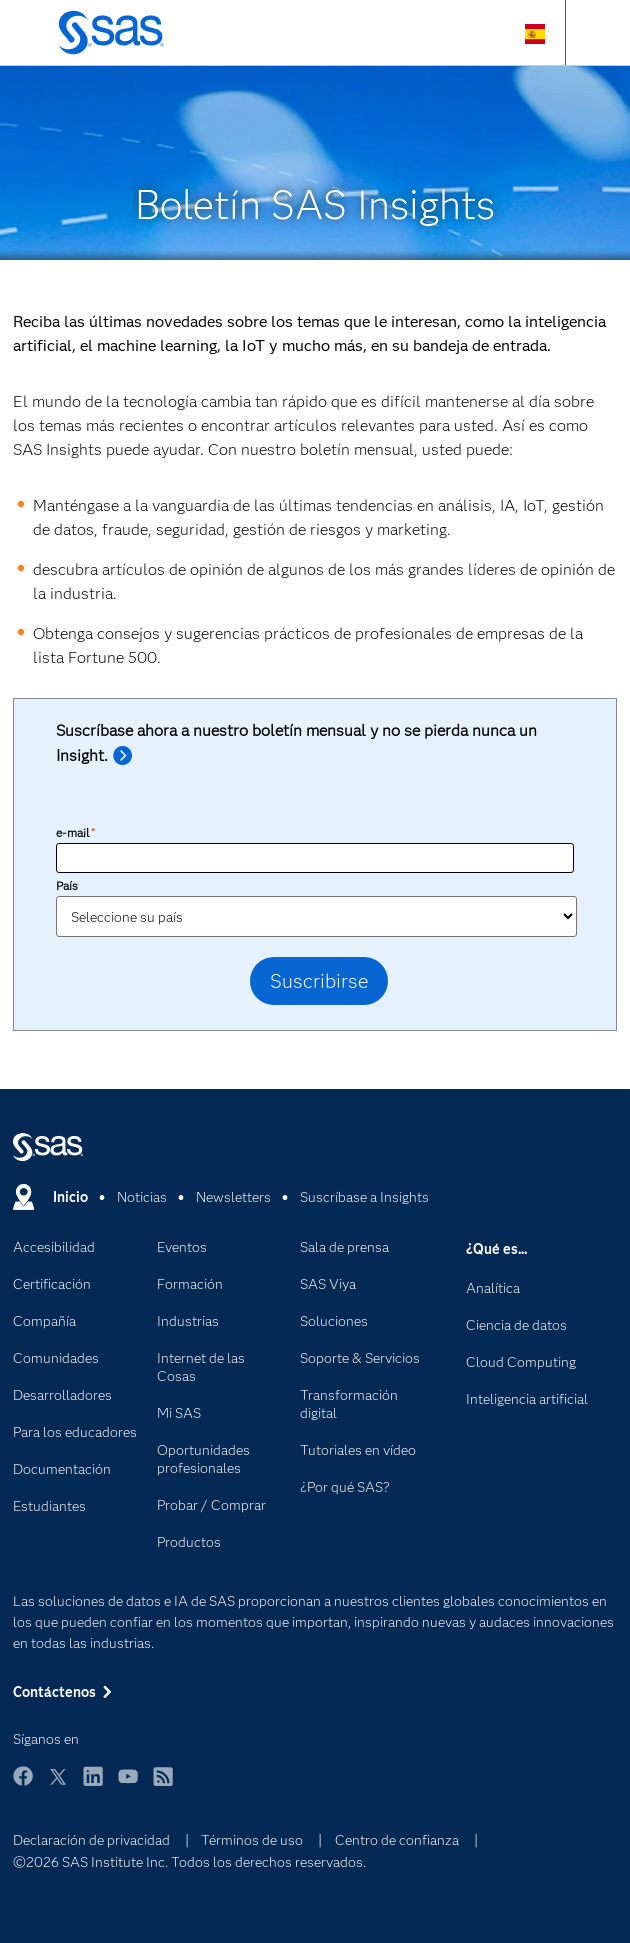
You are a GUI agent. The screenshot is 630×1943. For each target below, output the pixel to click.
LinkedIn (93, 1785)
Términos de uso (252, 1840)
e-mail (75, 832)
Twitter (58, 1785)
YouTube (128, 1785)
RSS (163, 1785)
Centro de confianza (397, 1840)
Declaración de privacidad (91, 1840)
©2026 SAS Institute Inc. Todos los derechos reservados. (189, 1862)
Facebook (23, 1785)
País (67, 885)
